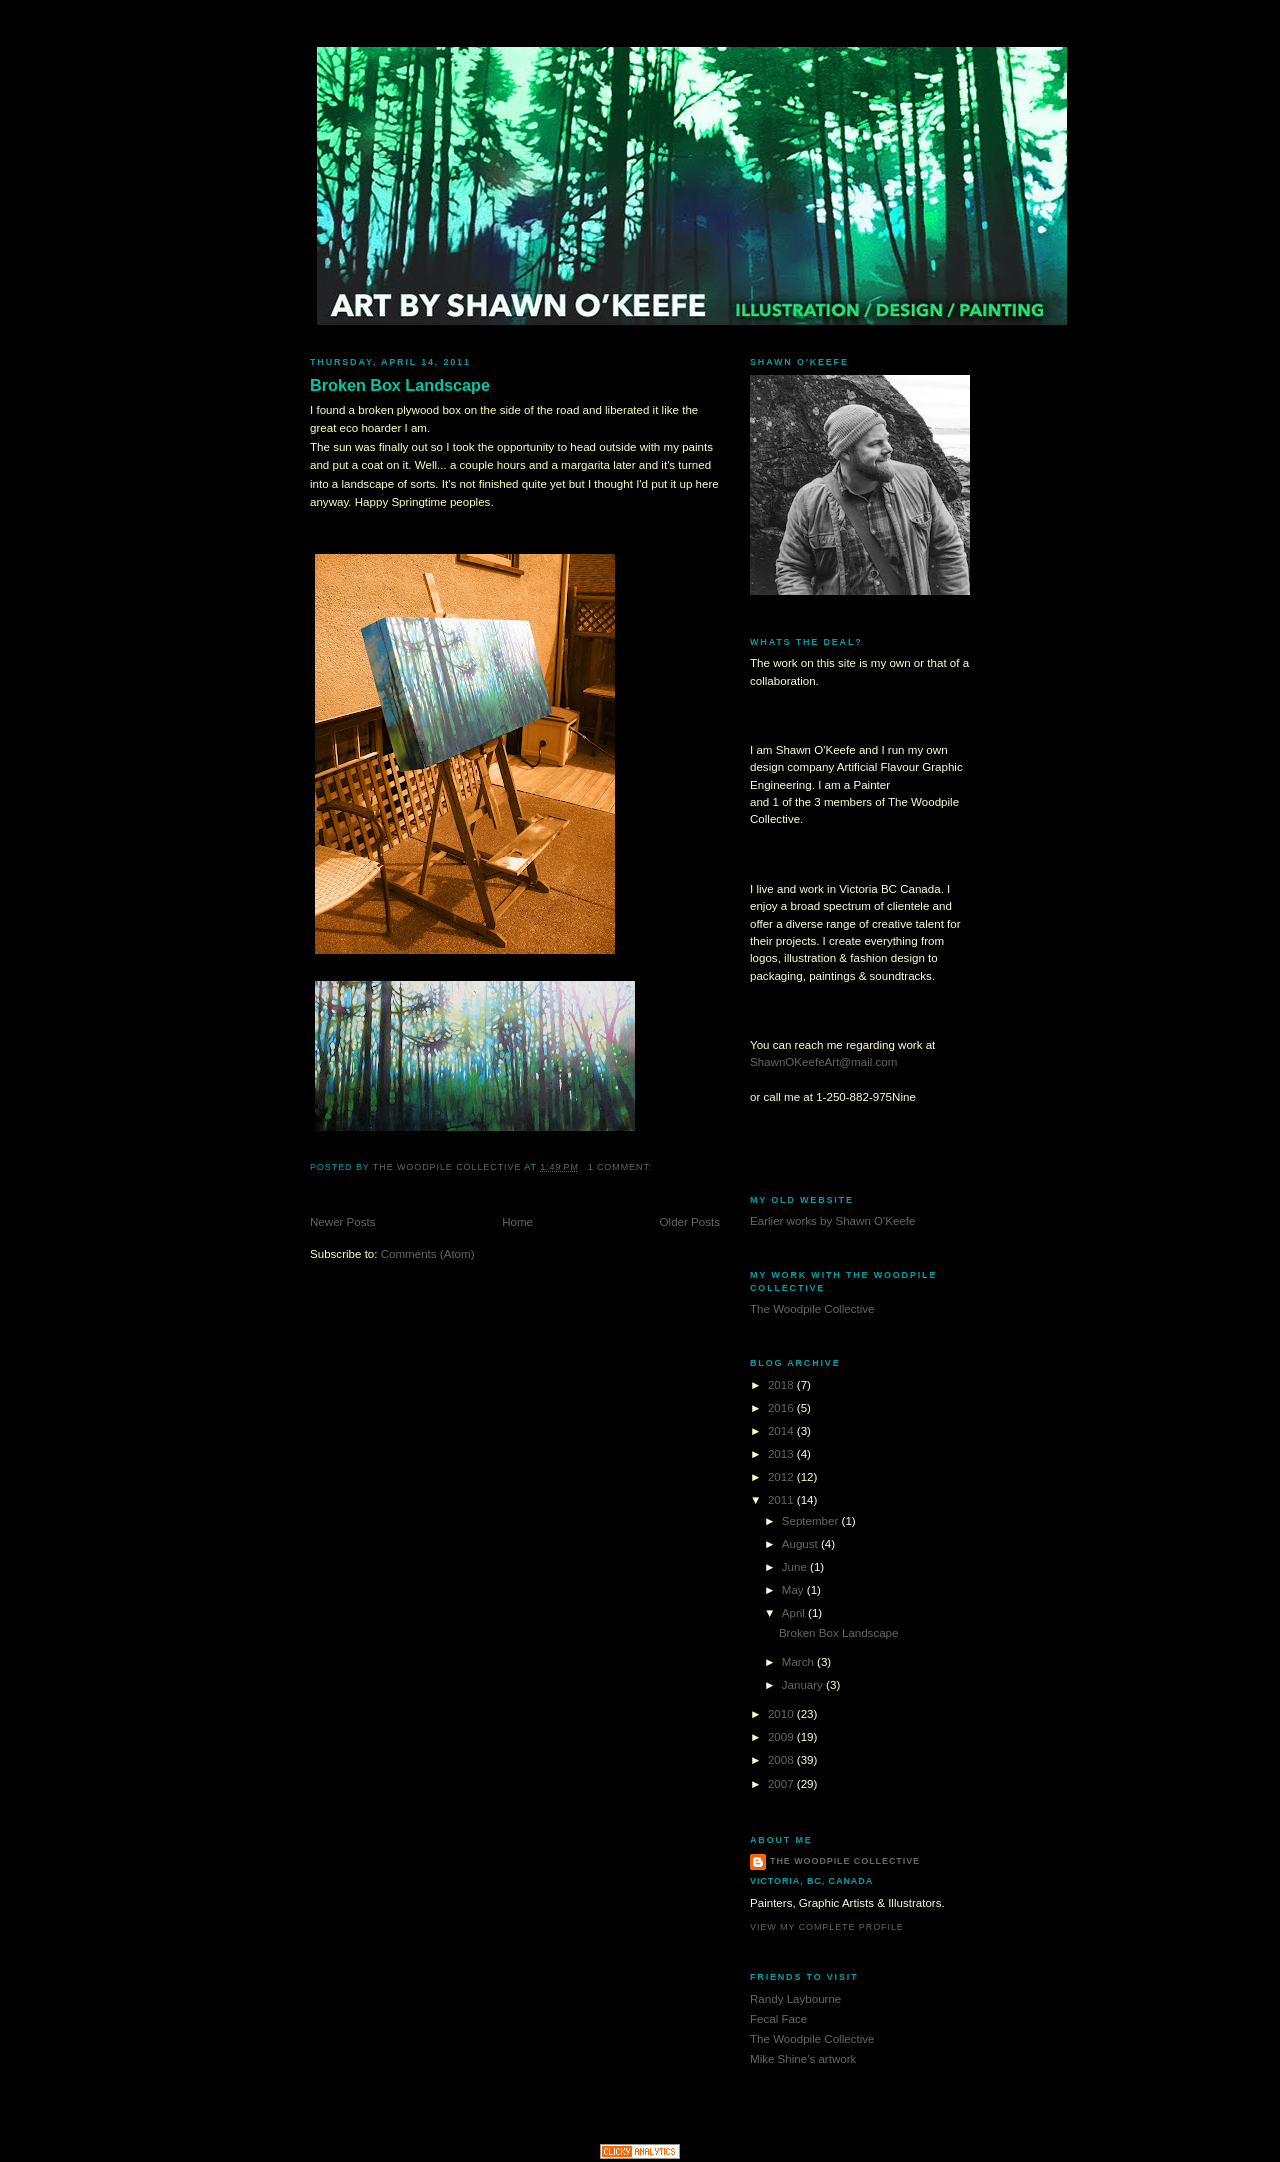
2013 (782, 1454)
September (812, 1521)
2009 (782, 1737)
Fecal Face (778, 2019)
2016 (782, 1408)
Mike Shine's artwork (803, 2059)
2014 (782, 1431)
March (799, 1662)
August (801, 1544)
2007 (782, 1784)
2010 (782, 1714)
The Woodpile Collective (812, 1309)
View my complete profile (827, 1927)
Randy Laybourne (795, 1999)
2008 (782, 1760)
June (796, 1567)
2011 (782, 1500)
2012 (782, 1477)
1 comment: (622, 1167)
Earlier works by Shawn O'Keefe (832, 1221)
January (804, 1685)
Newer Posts (343, 1222)
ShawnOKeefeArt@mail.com (823, 1062)
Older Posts (690, 1222)
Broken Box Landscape (400, 385)
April (795, 1613)
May (794, 1590)
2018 (782, 1385)
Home (517, 1222)
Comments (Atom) (428, 1254)
